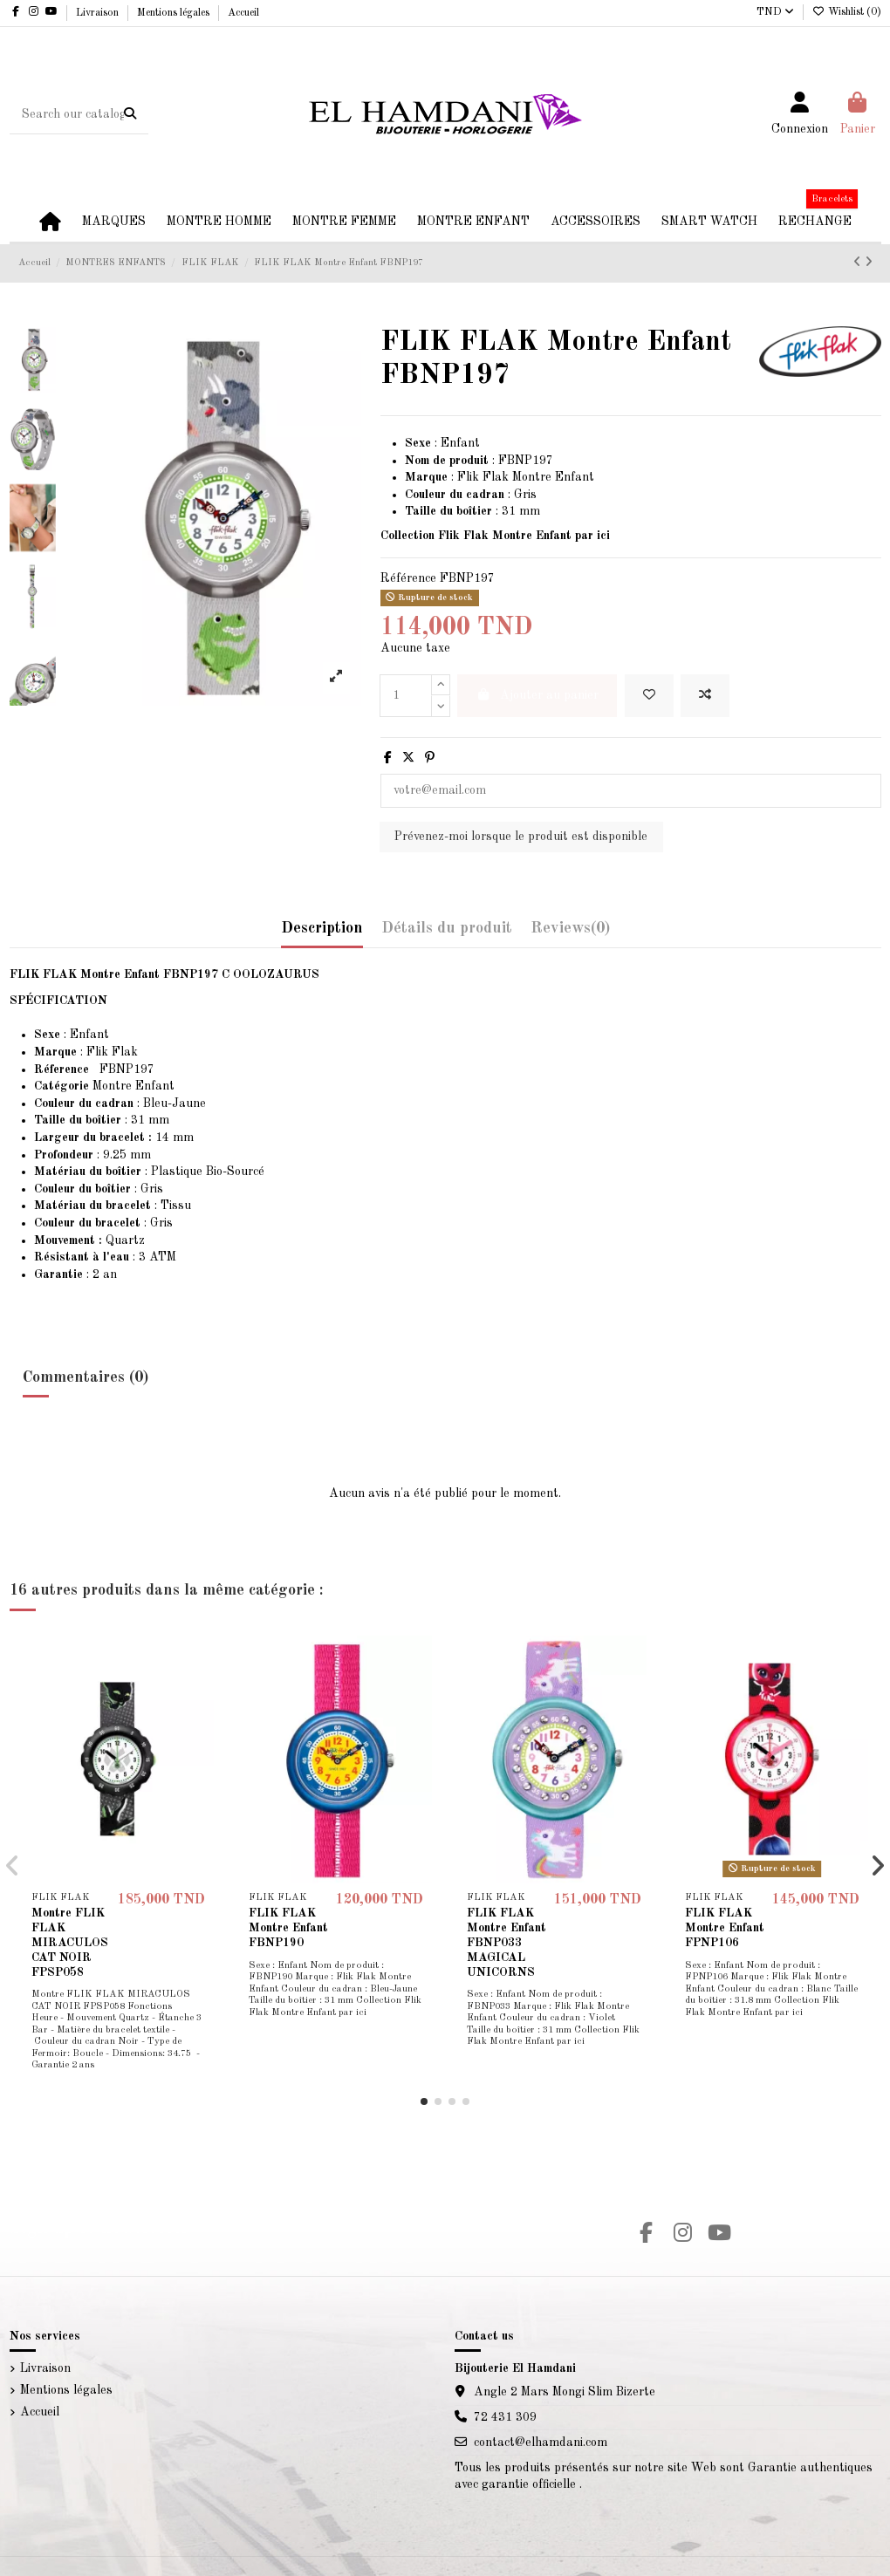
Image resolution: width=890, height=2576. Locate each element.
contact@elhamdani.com (540, 2442)
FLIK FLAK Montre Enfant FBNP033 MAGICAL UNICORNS (506, 1942)
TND (775, 12)
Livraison (98, 13)
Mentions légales (174, 13)
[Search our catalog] (130, 114)
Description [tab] (322, 928)
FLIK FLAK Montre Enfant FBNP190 (288, 1928)
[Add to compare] (705, 695)
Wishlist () (846, 12)
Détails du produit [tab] (446, 928)
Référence (408, 578)
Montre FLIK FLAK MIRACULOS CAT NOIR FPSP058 (69, 1942)
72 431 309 (505, 2417)
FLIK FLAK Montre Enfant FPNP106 (724, 1928)
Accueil (243, 13)
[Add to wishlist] (649, 695)
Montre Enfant (104, 1086)
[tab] (570, 933)
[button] (424, 2101)
